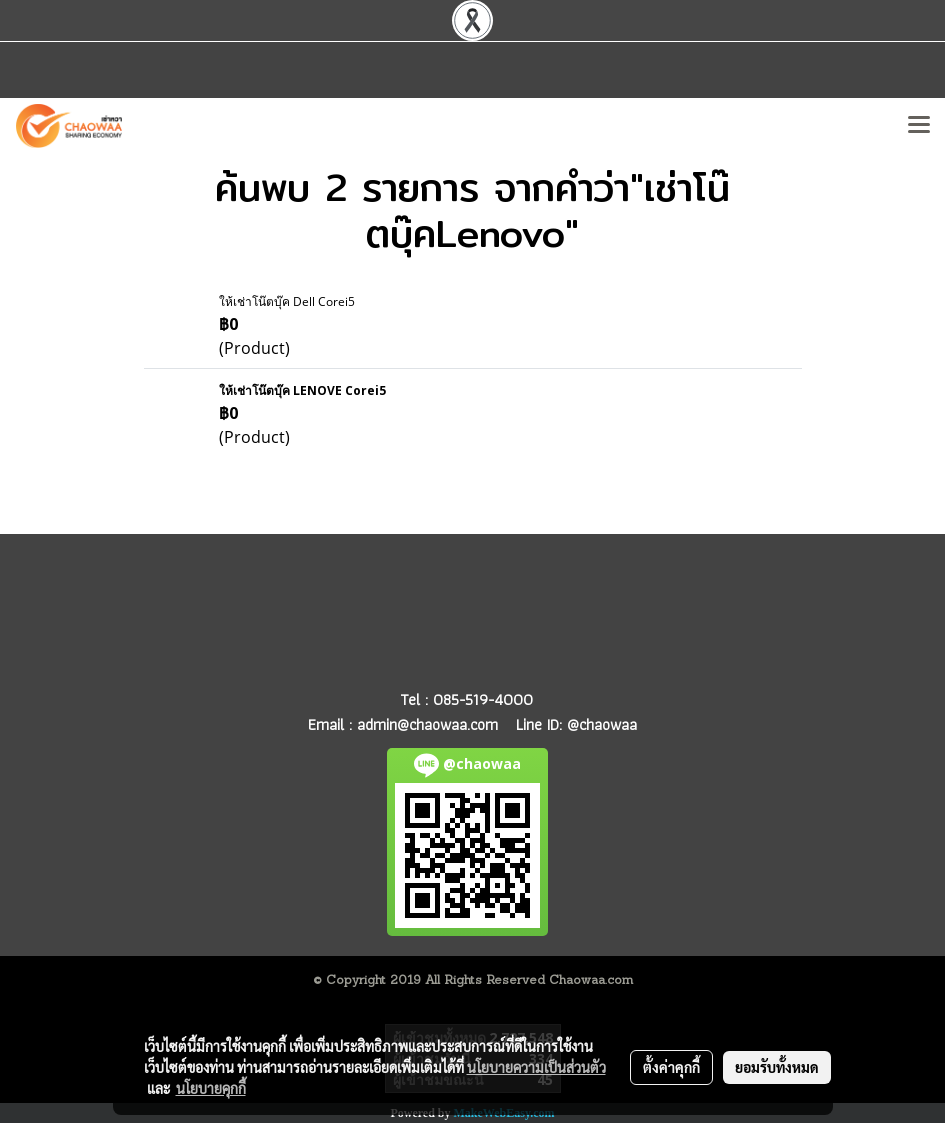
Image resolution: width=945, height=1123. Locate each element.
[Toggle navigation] (919, 126)
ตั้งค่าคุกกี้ (671, 1067)
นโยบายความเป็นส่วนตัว (536, 1067)
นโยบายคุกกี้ (211, 1088)
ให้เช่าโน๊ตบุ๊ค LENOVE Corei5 (302, 390)
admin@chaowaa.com (427, 724)
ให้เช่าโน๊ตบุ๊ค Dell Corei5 (287, 301)
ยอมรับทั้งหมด (777, 1067)
